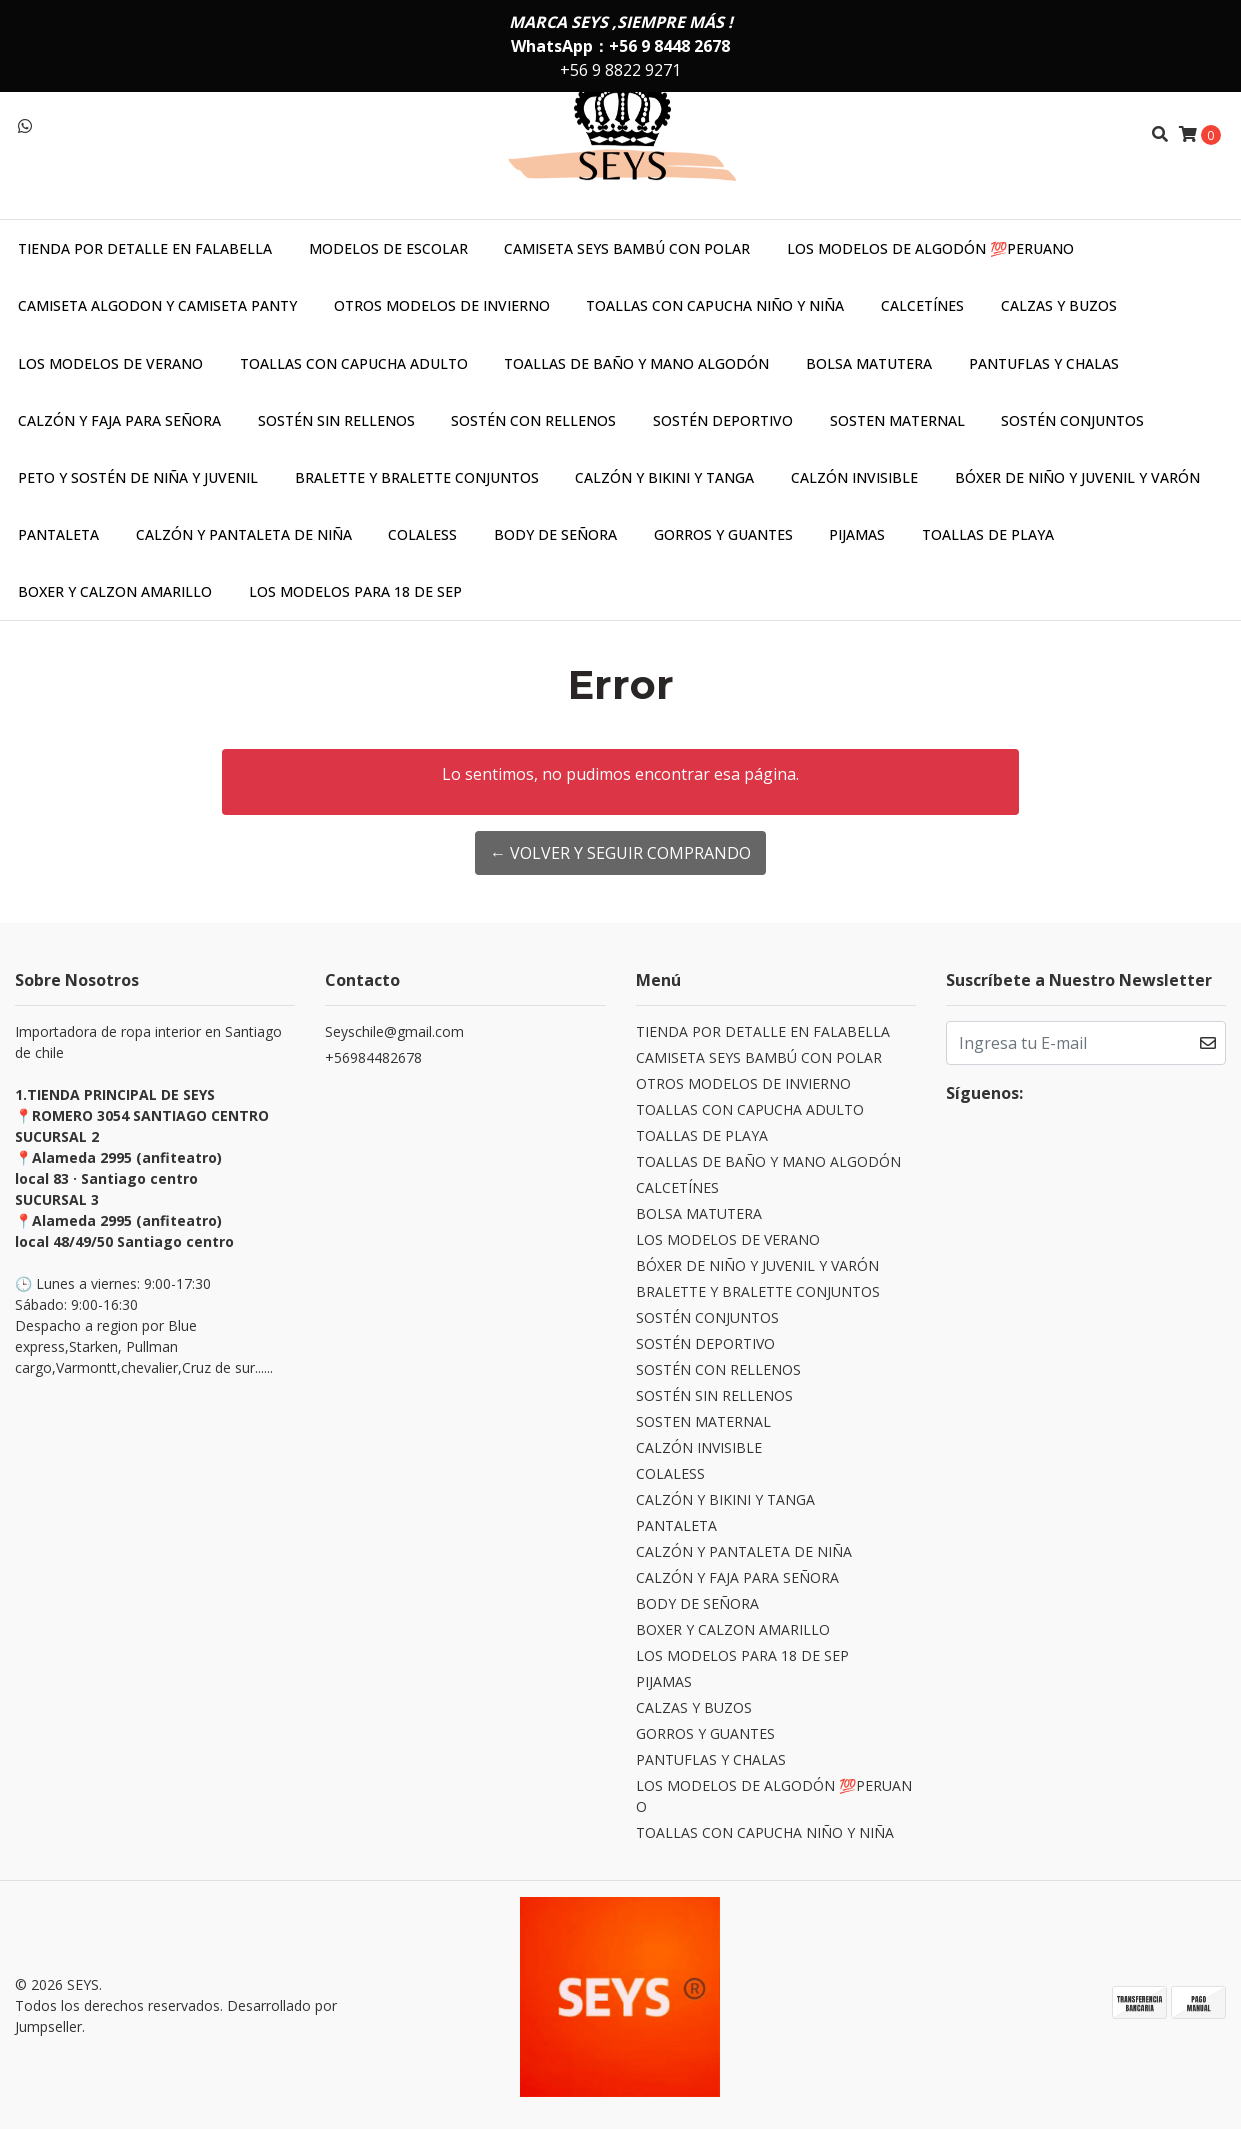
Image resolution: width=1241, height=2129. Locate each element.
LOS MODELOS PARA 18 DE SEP (355, 591)
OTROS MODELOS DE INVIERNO (442, 305)
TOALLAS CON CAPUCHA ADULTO (354, 363)
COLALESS (422, 534)
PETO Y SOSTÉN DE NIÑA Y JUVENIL (138, 477)
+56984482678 (373, 1057)
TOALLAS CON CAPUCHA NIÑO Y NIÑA (715, 305)
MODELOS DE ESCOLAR (388, 248)
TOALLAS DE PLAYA (988, 534)
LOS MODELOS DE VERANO (110, 363)
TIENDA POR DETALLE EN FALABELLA (145, 248)
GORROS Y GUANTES (723, 534)
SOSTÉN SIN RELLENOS (336, 420)
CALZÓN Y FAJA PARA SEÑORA (119, 420)
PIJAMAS (857, 534)
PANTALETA (58, 534)
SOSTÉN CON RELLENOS (533, 420)
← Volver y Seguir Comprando (620, 853)
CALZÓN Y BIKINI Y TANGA (664, 477)
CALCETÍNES (922, 305)
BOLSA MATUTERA (869, 363)
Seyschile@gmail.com (394, 1031)
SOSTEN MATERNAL (897, 420)
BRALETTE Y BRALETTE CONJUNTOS (417, 477)
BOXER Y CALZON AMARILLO (115, 591)
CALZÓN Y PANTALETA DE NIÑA (244, 534)
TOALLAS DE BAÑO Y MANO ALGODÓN (636, 363)
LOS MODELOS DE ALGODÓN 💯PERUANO (930, 248)
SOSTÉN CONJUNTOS (1072, 420)
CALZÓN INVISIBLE (854, 477)
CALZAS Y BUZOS (1059, 305)
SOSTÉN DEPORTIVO (723, 420)
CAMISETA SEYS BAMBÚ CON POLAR (627, 248)
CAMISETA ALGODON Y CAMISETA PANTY (157, 305)
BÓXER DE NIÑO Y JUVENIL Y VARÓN (1077, 477)
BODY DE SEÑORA (555, 534)
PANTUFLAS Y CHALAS (1044, 363)
